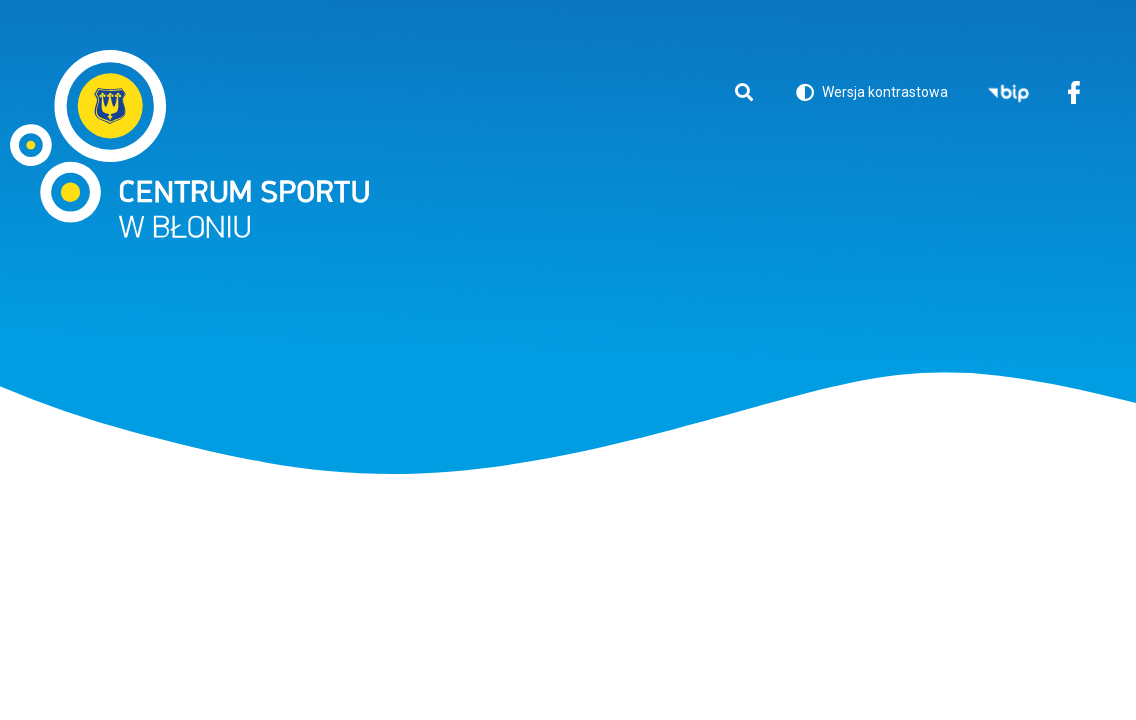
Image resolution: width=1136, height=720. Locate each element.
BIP (1008, 94)
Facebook (1073, 94)
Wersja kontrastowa (872, 95)
